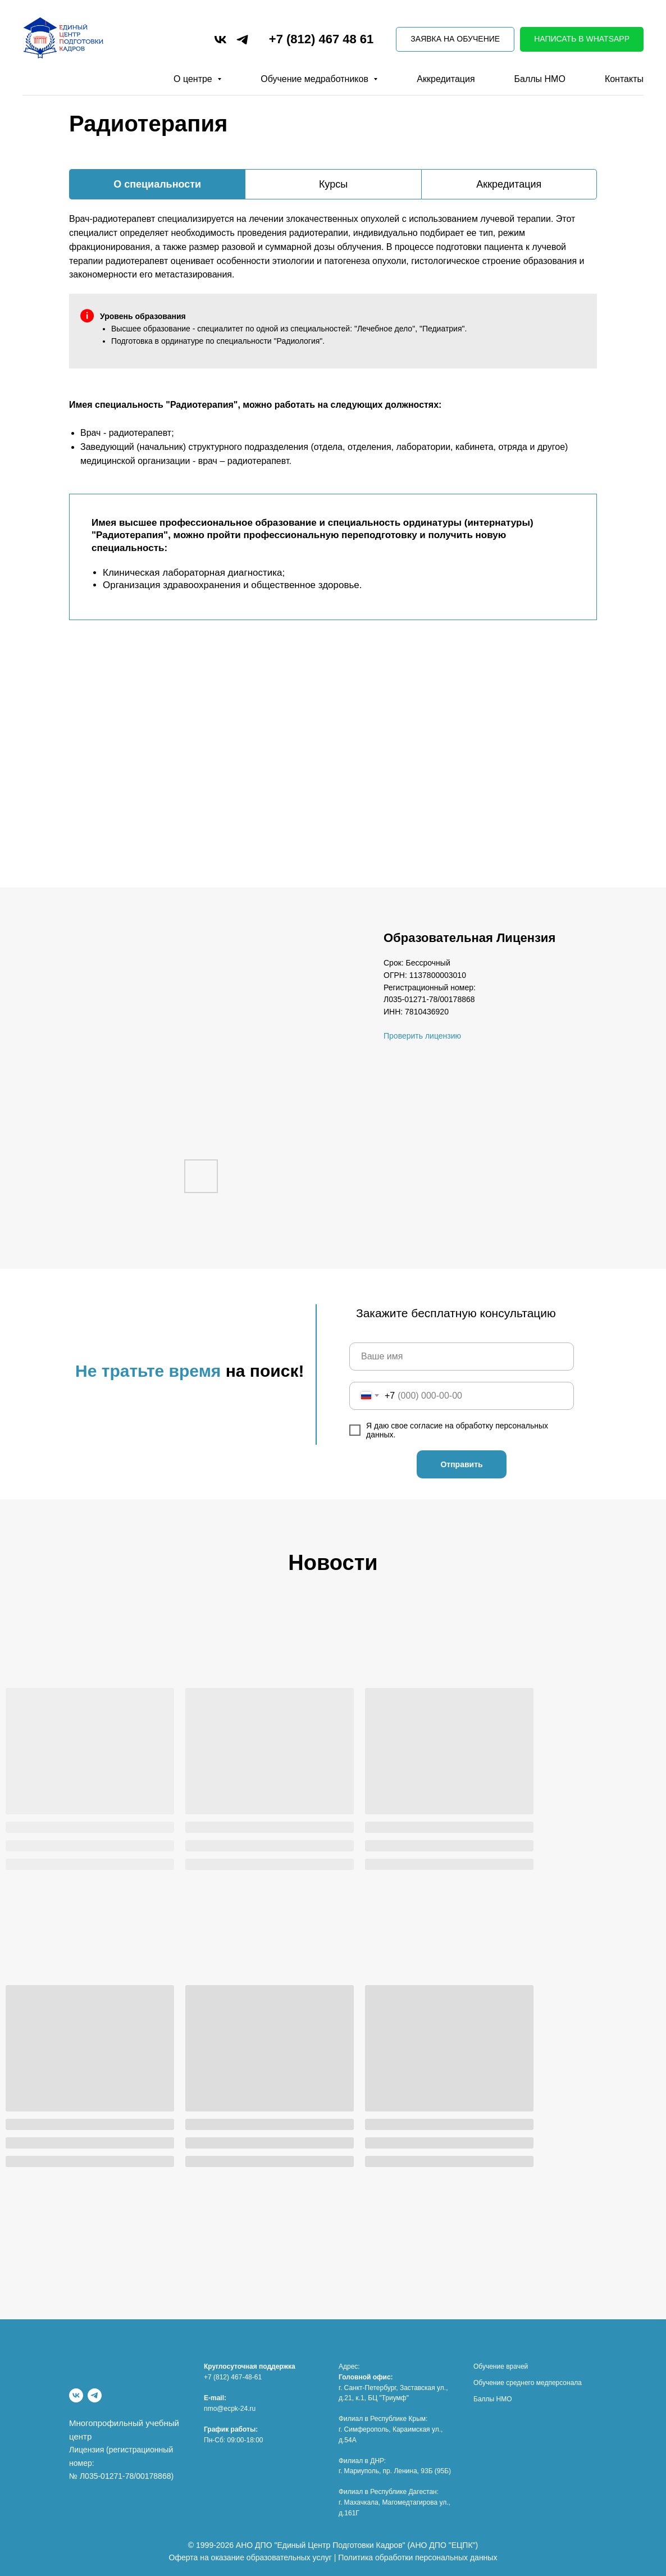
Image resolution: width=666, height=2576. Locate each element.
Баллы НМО (539, 79)
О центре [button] (194, 79)
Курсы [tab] (333, 184)
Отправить (461, 1464)
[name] (461, 1356)
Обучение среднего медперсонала (527, 2383)
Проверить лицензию (422, 1035)
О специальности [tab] (157, 184)
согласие (427, 1425)
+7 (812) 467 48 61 (321, 39)
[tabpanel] (333, 242)
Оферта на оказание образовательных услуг (250, 2557)
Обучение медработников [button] (316, 79)
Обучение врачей (500, 2366)
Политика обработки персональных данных (417, 2557)
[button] (455, 39)
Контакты (624, 79)
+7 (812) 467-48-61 (233, 2377)
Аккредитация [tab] (508, 184)
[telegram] (242, 40)
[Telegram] (95, 2395)
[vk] (220, 40)
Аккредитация (446, 79)
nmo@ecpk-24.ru (230, 2409)
